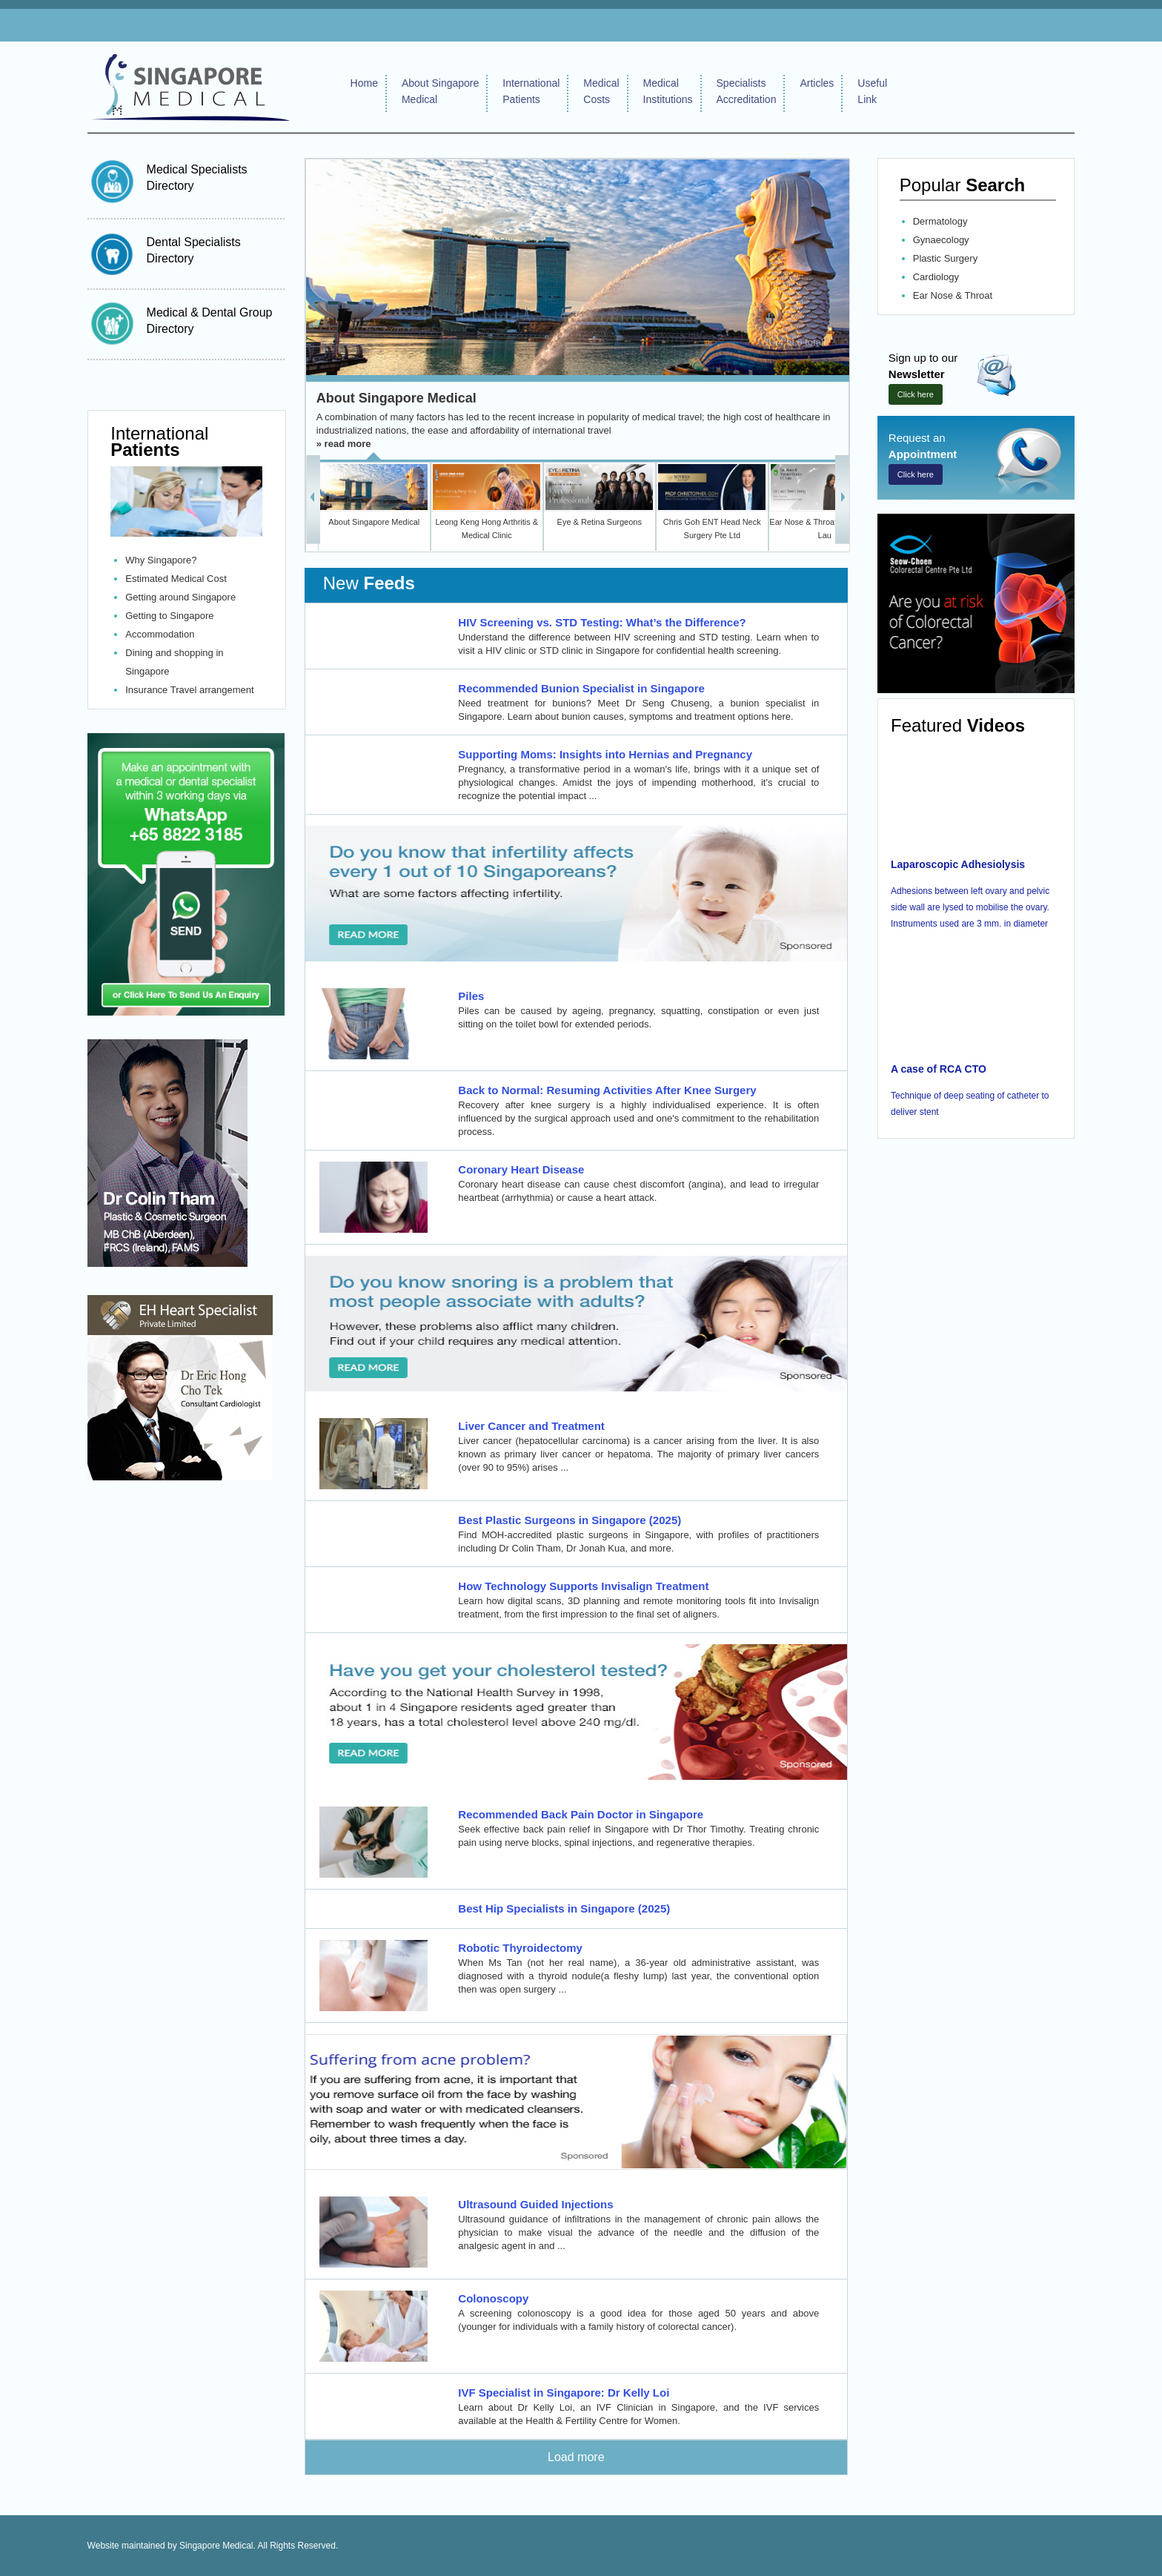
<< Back (313, 497)
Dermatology (940, 221)
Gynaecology (941, 239)
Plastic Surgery (945, 258)
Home (364, 83)
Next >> (842, 497)
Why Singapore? (160, 560)
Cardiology (936, 276)
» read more (343, 443)
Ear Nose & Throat (952, 295)
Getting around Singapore (180, 597)
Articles (817, 83)
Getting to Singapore (169, 615)
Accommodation (159, 634)
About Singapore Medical (396, 398)
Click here (915, 394)
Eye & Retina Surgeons (599, 521)
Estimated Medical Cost (176, 578)
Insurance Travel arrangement (189, 689)
